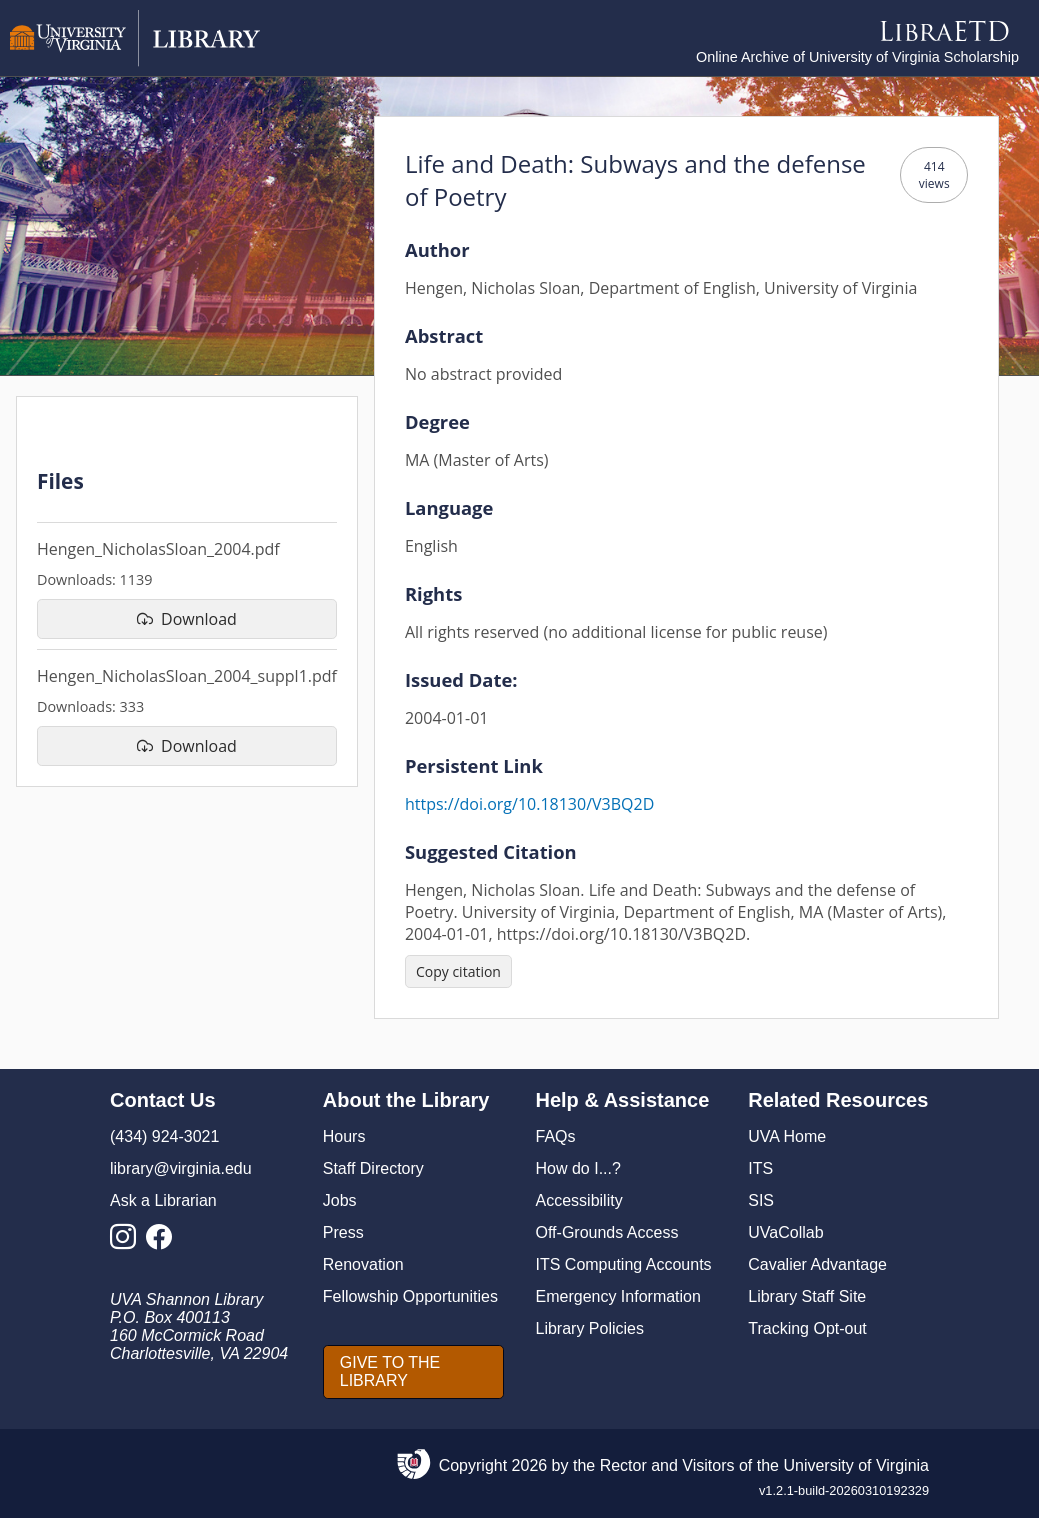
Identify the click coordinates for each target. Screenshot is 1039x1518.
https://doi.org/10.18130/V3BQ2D (529, 804)
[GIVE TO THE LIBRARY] (413, 1372)
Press (343, 1232)
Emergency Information (618, 1296)
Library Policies (590, 1328)
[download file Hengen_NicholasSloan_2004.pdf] (187, 619)
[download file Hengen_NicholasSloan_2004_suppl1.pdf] (187, 746)
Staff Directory (373, 1168)
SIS (761, 1200)
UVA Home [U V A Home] (787, 1136)
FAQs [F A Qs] (556, 1136)
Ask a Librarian (163, 1200)
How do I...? (578, 1168)
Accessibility (579, 1200)
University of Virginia (856, 1465)
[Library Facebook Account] (164, 1242)
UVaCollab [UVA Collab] (785, 1232)
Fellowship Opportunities (410, 1296)
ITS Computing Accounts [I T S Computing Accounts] (624, 1264)
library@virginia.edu (181, 1168)
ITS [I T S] (760, 1168)
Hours (344, 1136)
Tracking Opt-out (807, 1328)
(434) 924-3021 (164, 1136)
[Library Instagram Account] (128, 1242)
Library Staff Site (807, 1296)
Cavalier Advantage (817, 1264)
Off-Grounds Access (607, 1232)
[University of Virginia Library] (135, 61)
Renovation (363, 1264)
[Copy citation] (458, 971)
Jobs (340, 1200)
